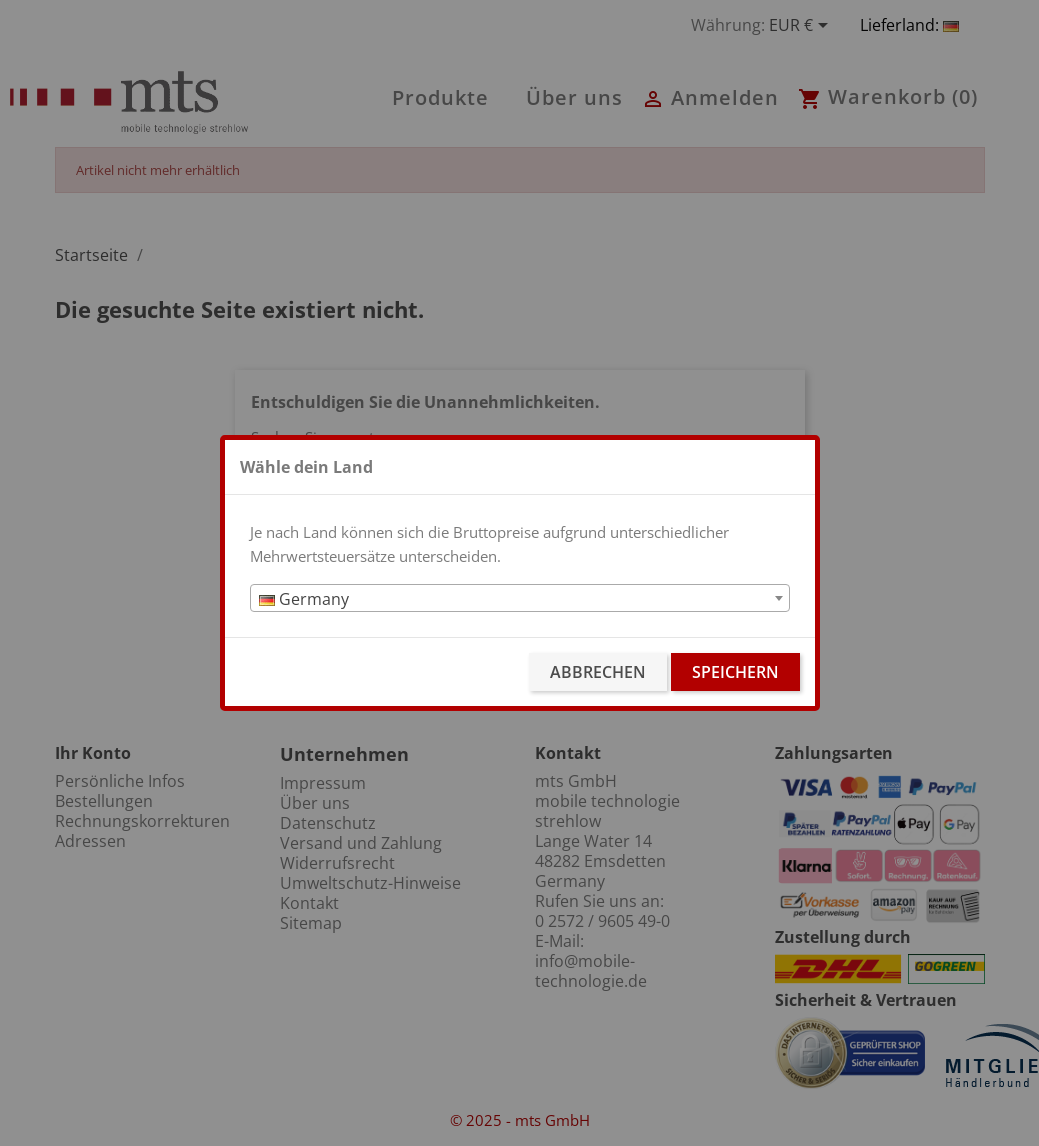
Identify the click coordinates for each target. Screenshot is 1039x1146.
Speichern (735, 672)
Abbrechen (598, 672)
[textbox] (520, 599)
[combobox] (520, 598)
